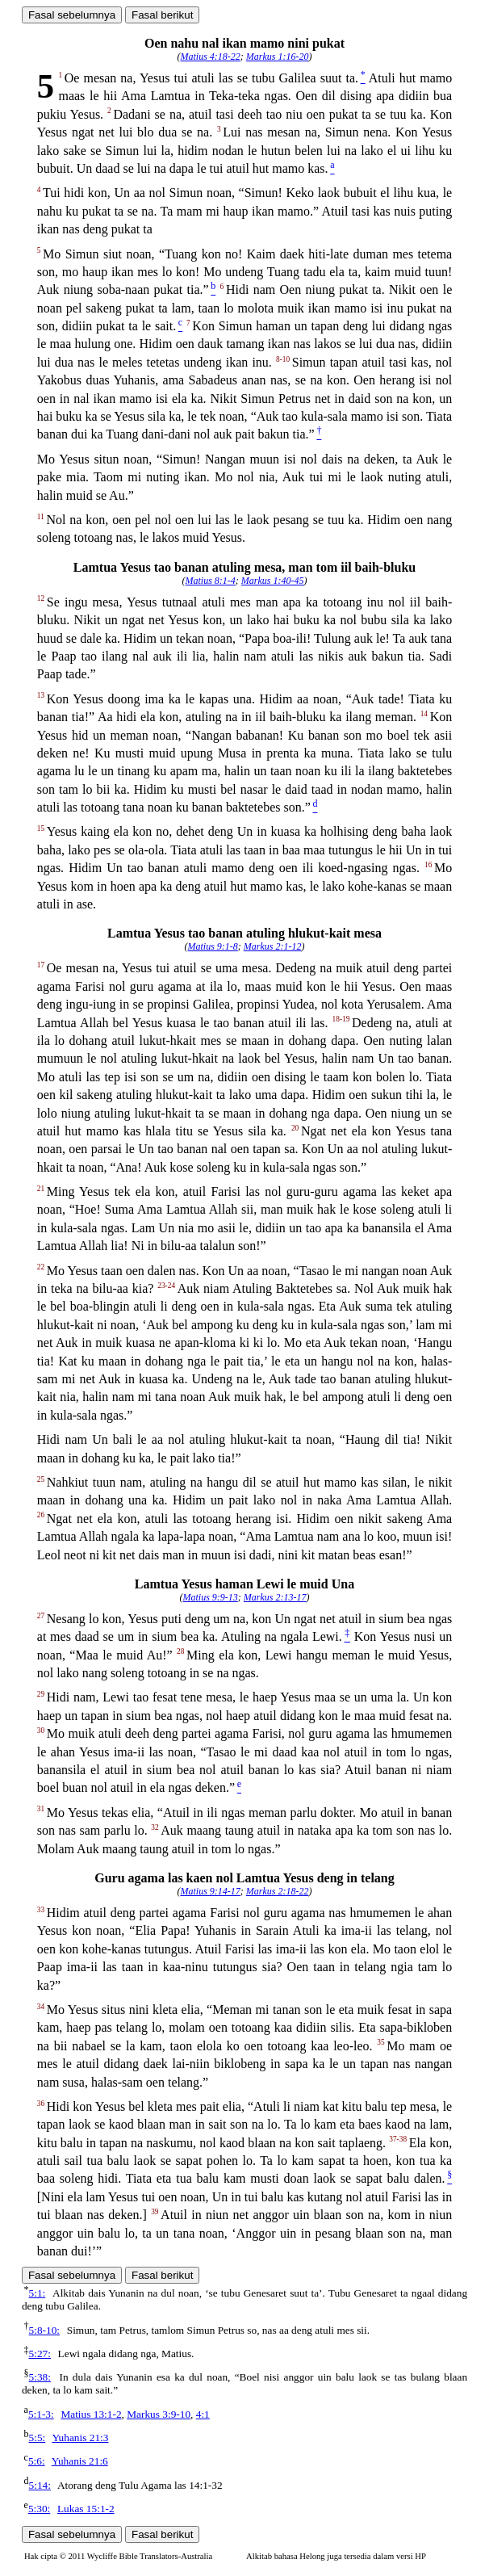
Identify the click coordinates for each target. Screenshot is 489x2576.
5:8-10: (45, 2330)
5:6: (36, 2461)
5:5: (37, 2437)
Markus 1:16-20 (277, 56)
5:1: (37, 2293)
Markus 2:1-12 (273, 946)
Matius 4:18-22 (210, 56)
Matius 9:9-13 (210, 1597)
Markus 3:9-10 (158, 2414)
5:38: (40, 2377)
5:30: (39, 2509)
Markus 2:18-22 (277, 1891)
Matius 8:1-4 (211, 580)
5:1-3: (41, 2414)
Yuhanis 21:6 (80, 2461)
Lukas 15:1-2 (86, 2509)
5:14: (40, 2485)
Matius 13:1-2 (91, 2414)
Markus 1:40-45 (272, 580)
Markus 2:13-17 (275, 1597)
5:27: (40, 2353)
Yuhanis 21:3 (80, 2437)
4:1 (203, 2414)
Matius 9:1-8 (213, 946)
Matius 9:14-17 (210, 1891)
